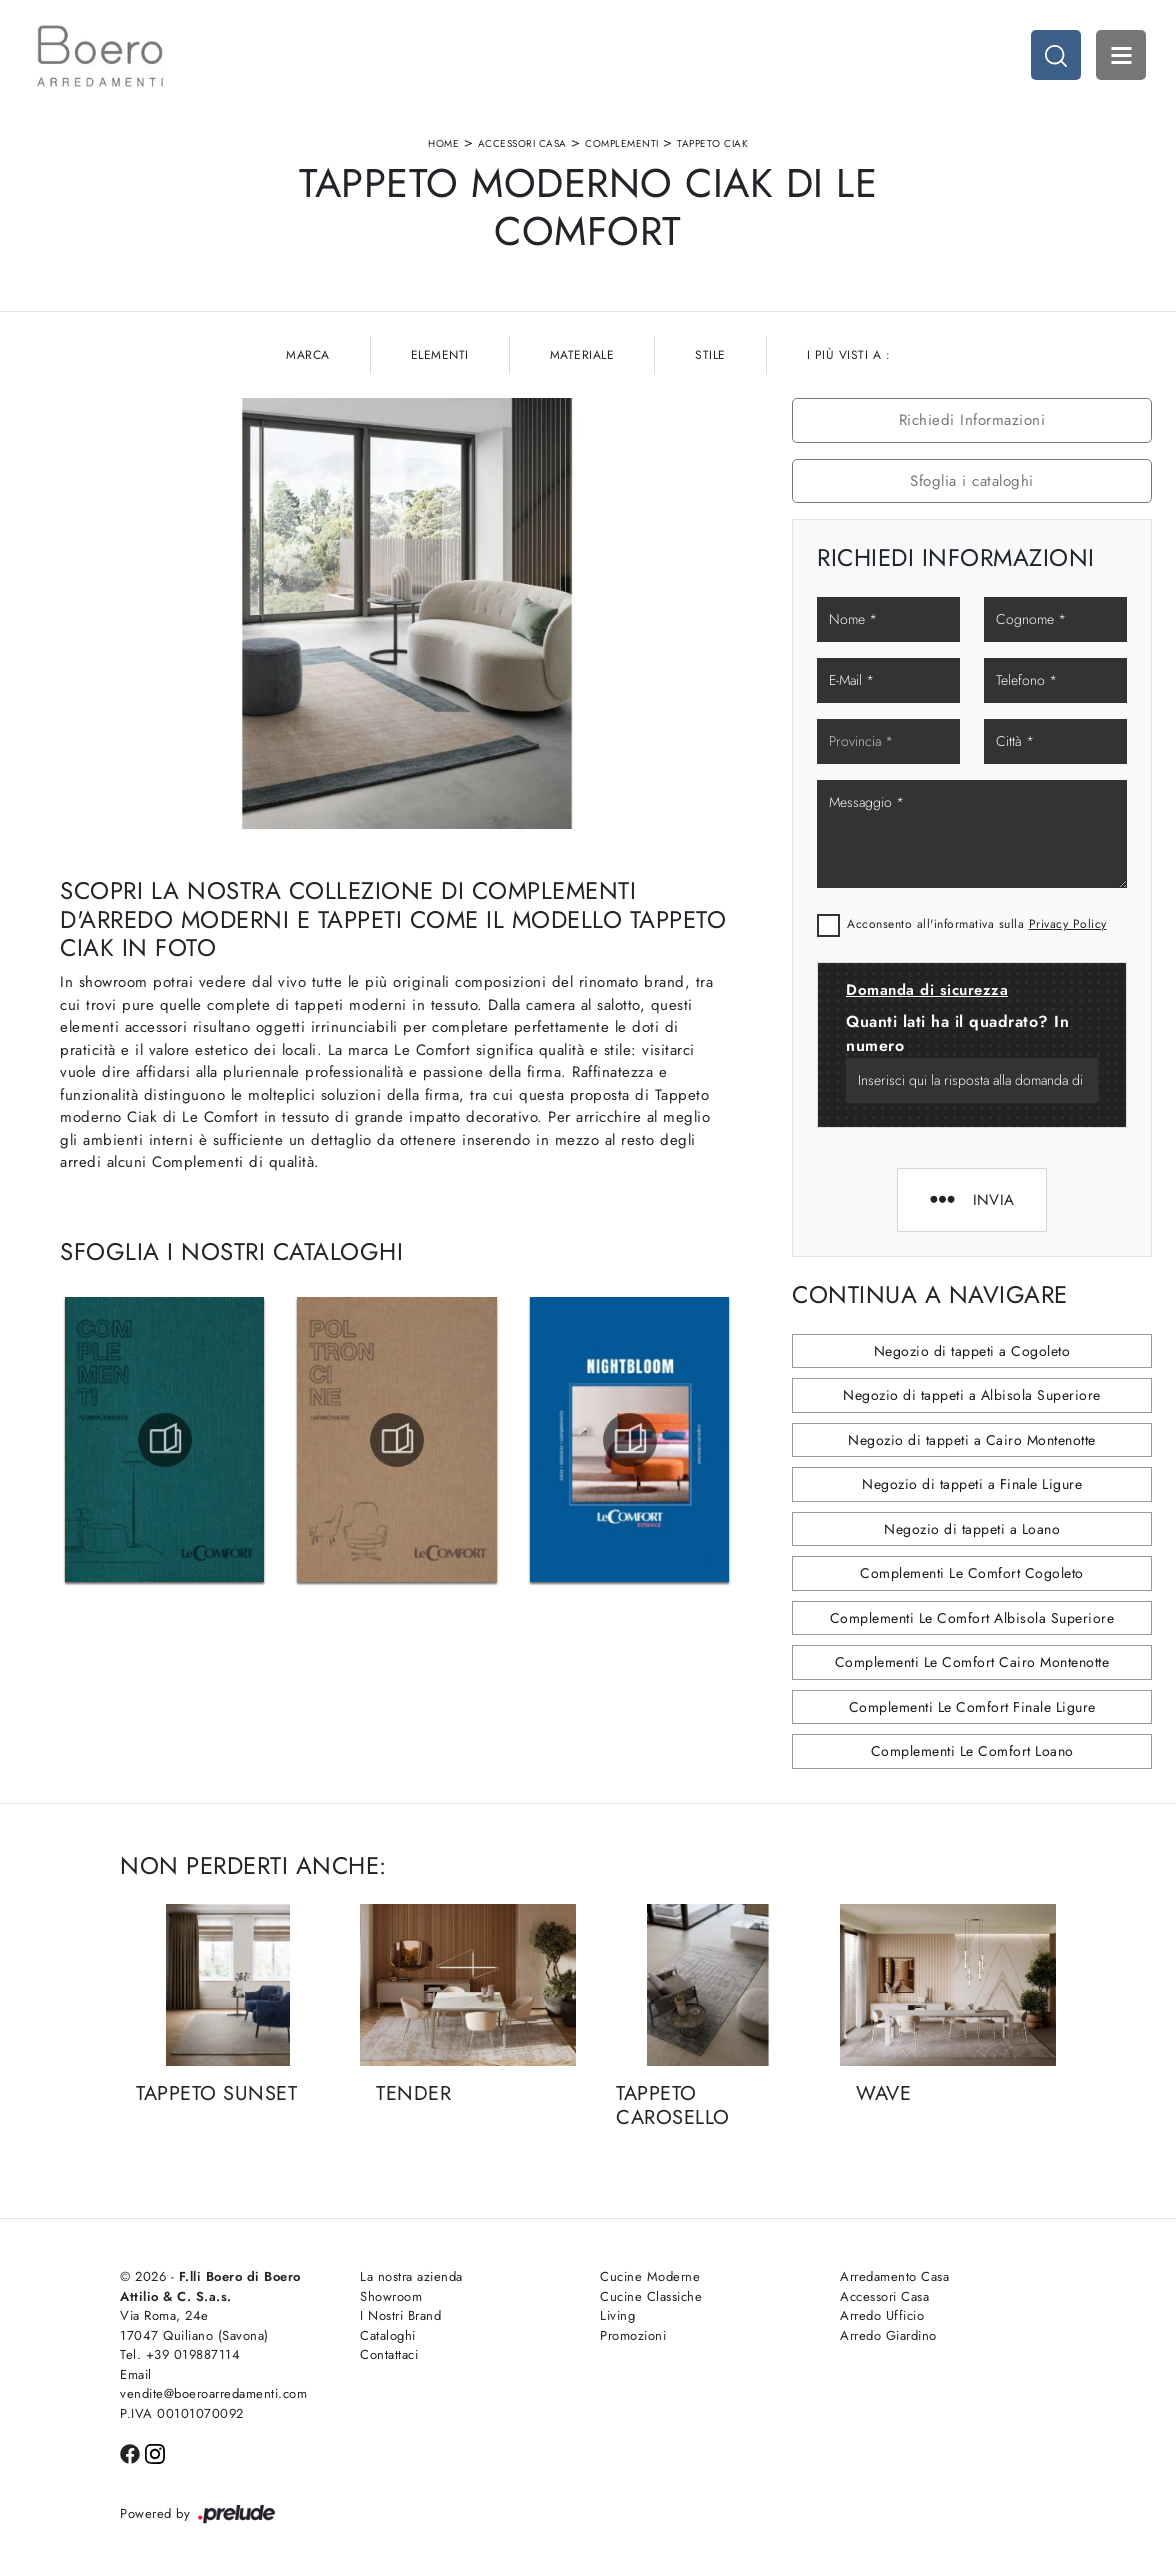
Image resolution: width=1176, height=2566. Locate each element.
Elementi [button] (440, 355)
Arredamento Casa (894, 2276)
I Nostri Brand (400, 2315)
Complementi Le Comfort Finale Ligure (972, 1707)
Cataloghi (388, 2335)
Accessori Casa (522, 143)
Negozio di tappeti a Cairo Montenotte (972, 1440)
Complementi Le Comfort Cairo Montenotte (972, 1662)
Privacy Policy (1068, 924)
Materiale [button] (582, 355)
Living (617, 2315)
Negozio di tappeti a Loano (972, 1529)
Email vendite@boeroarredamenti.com (213, 2384)
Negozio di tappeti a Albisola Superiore (972, 1395)
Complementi (622, 143)
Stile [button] (710, 355)
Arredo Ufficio (882, 2315)
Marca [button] (308, 355)
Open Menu (1121, 55)
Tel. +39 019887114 (180, 2354)
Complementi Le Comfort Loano (972, 1751)
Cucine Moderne (650, 2276)
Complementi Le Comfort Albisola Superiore (972, 1618)
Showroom (391, 2296)
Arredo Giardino (888, 2335)
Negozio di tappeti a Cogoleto (972, 1351)
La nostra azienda (411, 2276)
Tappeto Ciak (712, 143)
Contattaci (389, 2354)
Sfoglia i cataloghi (972, 481)
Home (443, 143)
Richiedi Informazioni (972, 420)
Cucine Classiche (651, 2296)
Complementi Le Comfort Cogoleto (972, 1573)
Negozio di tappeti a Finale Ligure (972, 1484)
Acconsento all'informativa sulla (977, 924)
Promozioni (633, 2335)
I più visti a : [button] (849, 355)
